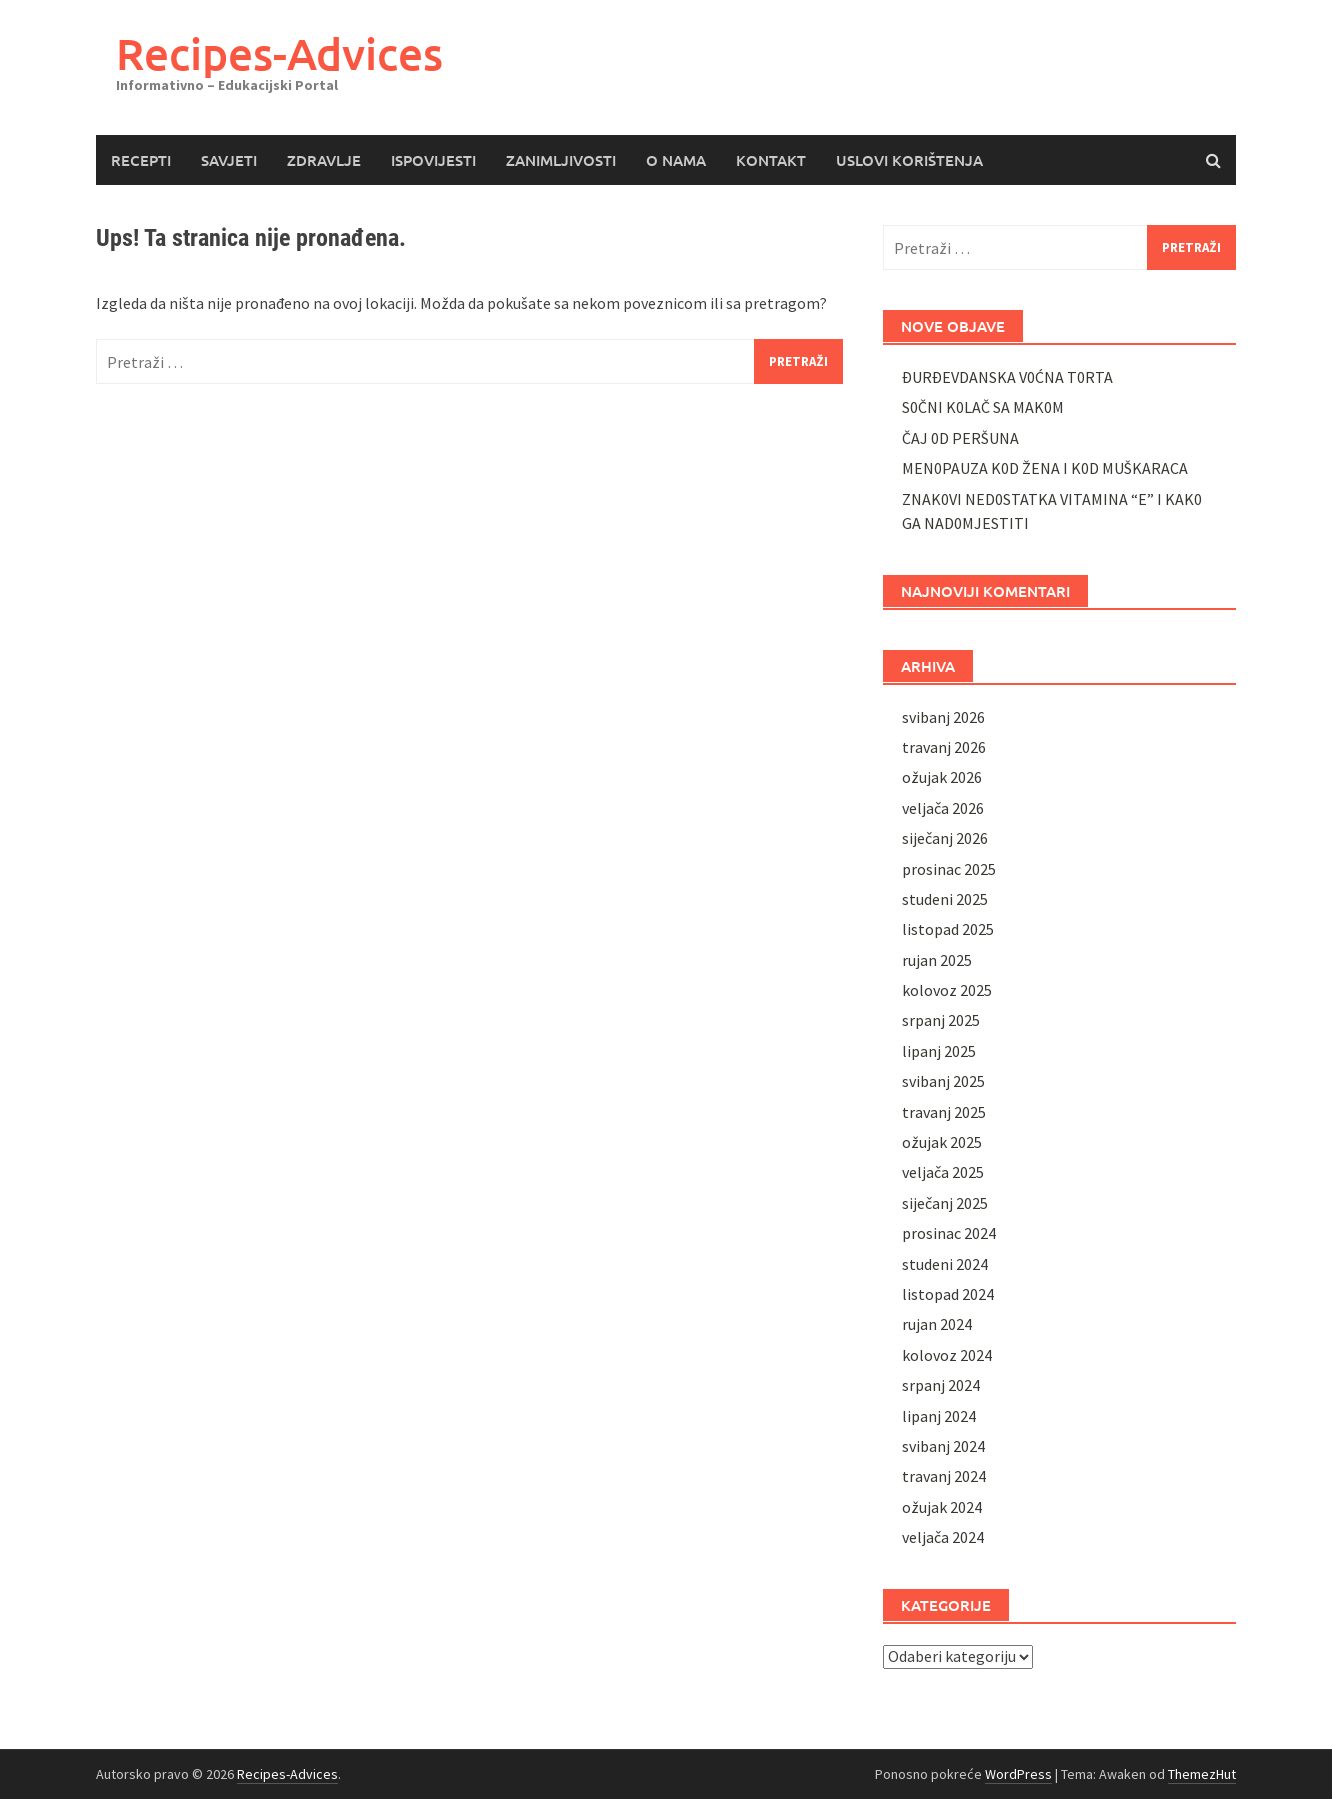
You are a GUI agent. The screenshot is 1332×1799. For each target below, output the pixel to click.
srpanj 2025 (941, 1020)
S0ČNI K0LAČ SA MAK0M (983, 407)
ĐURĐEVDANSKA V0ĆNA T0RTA (1007, 377)
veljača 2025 (943, 1172)
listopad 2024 (948, 1294)
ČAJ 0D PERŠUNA (960, 438)
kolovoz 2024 (947, 1355)
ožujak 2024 (942, 1507)
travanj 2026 (944, 747)
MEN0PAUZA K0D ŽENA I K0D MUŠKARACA (1045, 468)
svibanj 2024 (943, 1446)
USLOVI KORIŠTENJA (909, 160)
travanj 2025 (944, 1112)
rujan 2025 (937, 960)
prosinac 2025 (949, 869)
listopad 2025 (948, 929)
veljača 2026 (943, 808)
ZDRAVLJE (324, 160)
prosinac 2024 (949, 1233)
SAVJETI (229, 160)
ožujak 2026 (942, 777)
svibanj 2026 (943, 717)
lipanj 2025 (939, 1051)
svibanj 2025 (943, 1081)
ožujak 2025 (942, 1142)
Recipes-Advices (279, 53)
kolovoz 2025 (947, 990)
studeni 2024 (945, 1264)
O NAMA (676, 160)
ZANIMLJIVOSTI (561, 160)
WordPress (1018, 1774)
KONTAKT (771, 160)
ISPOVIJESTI (433, 160)
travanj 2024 (944, 1476)
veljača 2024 (943, 1537)
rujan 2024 (937, 1324)
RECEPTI (141, 160)
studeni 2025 (945, 899)
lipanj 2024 (939, 1416)
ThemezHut (1202, 1774)
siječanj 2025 (945, 1203)
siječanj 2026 (945, 838)
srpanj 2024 (941, 1385)
